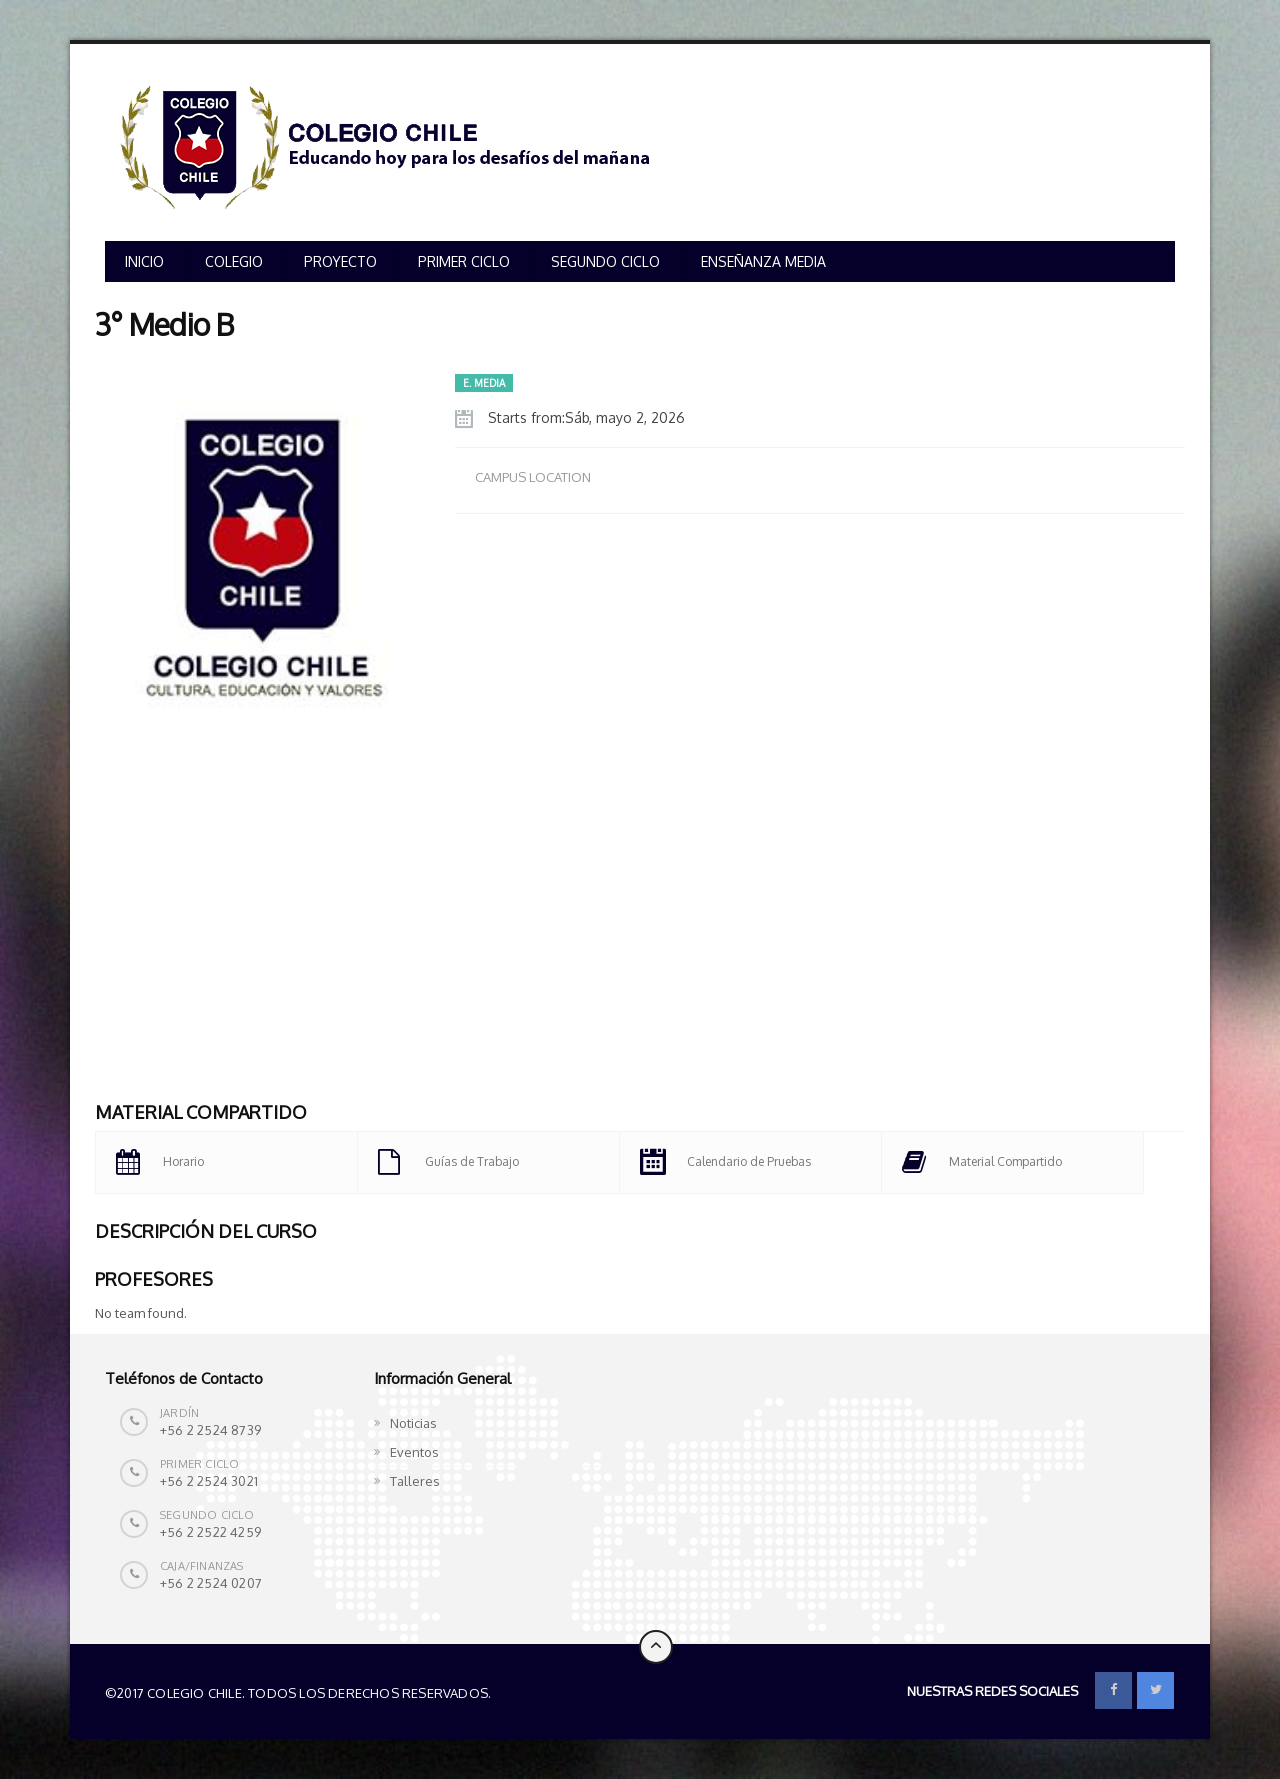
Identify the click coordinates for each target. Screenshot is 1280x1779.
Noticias (413, 1423)
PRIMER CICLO (464, 261)
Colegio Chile (541, 1693)
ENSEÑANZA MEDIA (763, 261)
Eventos (414, 1452)
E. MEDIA (484, 383)
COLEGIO (234, 261)
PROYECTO (340, 261)
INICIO (144, 261)
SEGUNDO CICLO (605, 261)
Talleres (415, 1481)
